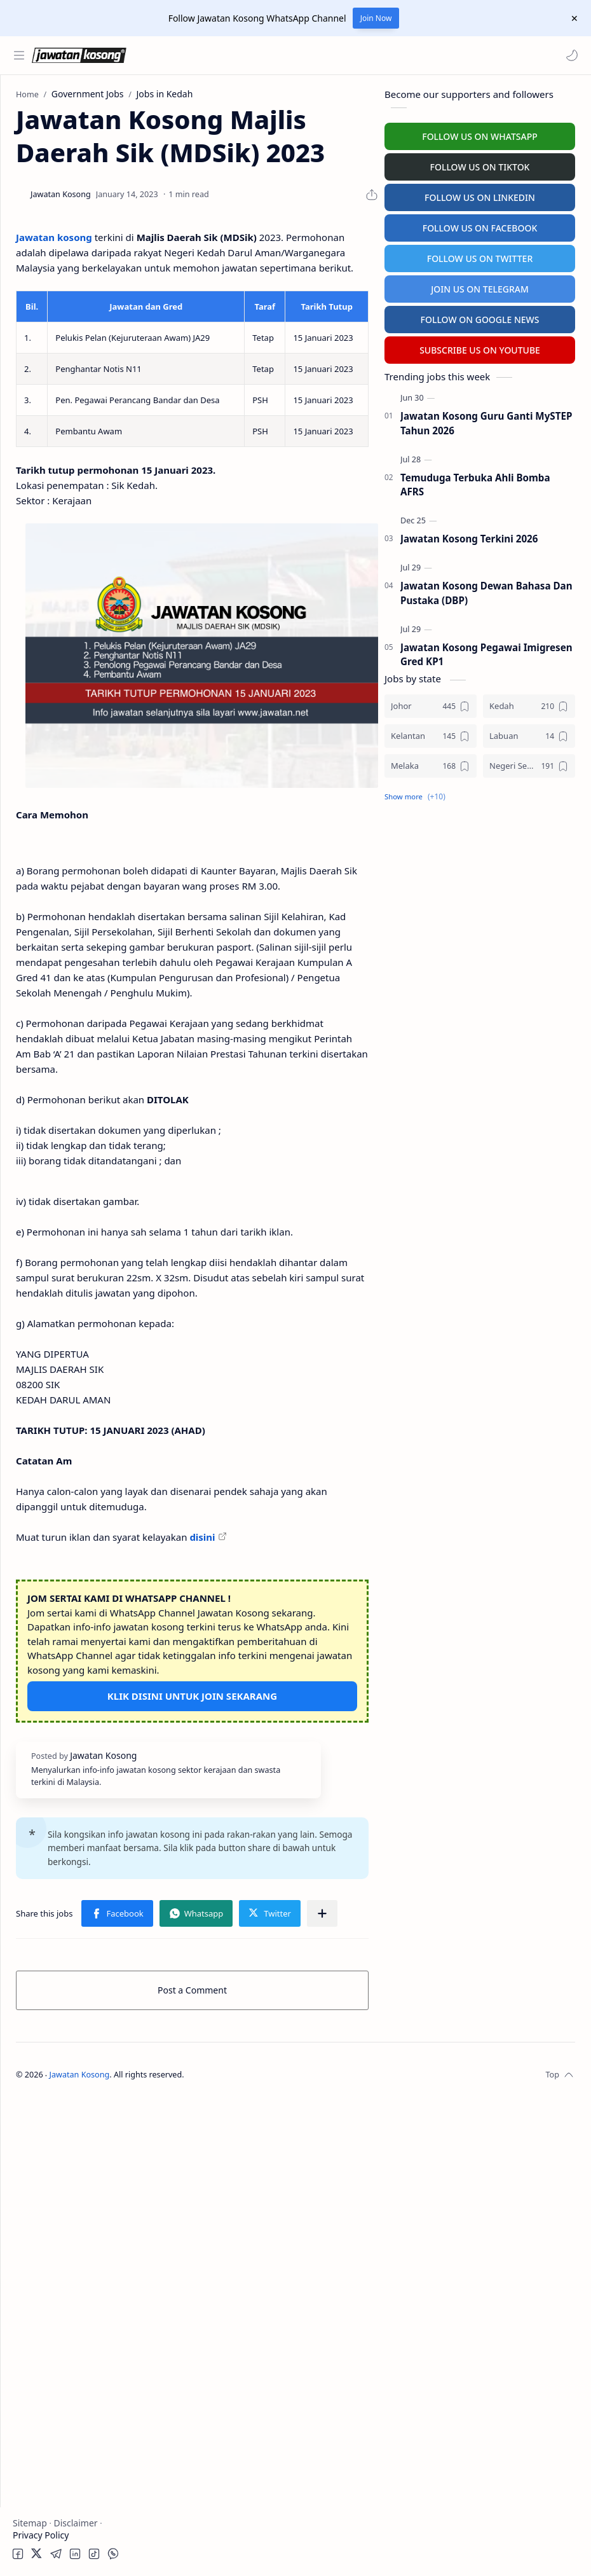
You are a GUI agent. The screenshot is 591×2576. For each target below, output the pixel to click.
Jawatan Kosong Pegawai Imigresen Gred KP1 (486, 651)
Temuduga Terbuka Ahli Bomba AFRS (475, 481)
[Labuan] (529, 733)
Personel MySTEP (52, 267)
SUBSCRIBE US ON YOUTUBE (479, 347)
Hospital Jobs (43, 341)
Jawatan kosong (200, 300)
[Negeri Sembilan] (529, 763)
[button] (568, 55)
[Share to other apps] (322, 2388)
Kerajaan (53, 151)
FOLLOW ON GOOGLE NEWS (480, 316)
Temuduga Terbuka (56, 292)
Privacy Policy (41, 2535)
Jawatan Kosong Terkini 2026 (469, 535)
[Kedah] (529, 703)
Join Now (376, 18)
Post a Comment (265, 2465)
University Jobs (47, 316)
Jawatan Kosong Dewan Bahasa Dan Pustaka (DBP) (486, 589)
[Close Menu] (571, 18)
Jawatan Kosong (226, 2549)
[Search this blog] (264, 55)
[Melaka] (430, 763)
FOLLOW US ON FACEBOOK (480, 225)
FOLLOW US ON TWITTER (480, 255)
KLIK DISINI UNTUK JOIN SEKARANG (265, 2109)
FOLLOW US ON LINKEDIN (480, 194)
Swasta (49, 201)
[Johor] (430, 703)
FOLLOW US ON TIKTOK (480, 164)
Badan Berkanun (70, 176)
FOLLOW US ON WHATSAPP (480, 133)
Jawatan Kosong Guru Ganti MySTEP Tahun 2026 (486, 420)
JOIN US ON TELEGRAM (480, 286)
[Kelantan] (430, 733)
